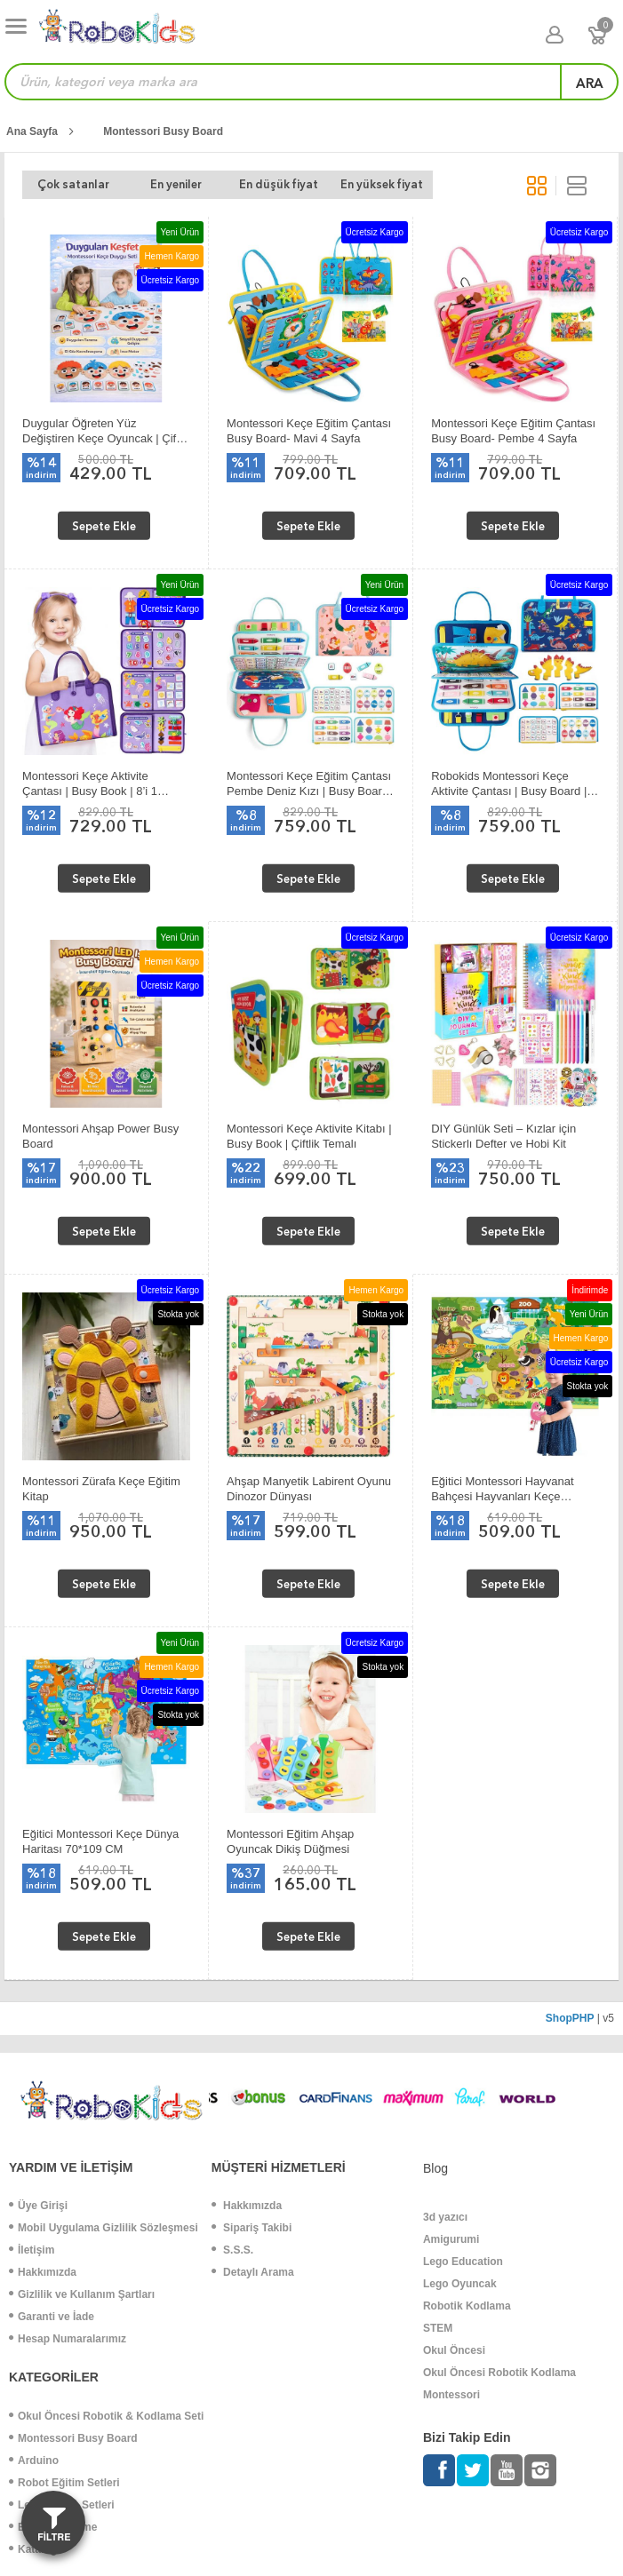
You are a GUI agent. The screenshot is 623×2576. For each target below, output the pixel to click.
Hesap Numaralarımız (67, 2339)
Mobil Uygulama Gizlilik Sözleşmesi (103, 2228)
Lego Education (463, 2261)
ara (589, 83)
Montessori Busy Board (163, 131)
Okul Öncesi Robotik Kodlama (499, 2372)
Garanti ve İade (51, 2316)
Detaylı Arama (253, 2272)
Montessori (451, 2395)
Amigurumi (451, 2239)
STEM (437, 2328)
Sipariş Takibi (252, 2228)
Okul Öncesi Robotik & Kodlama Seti (106, 2416)
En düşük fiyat (236, 184)
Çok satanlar (65, 184)
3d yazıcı (445, 2217)
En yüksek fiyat (324, 184)
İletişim (31, 2250)
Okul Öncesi (454, 2350)
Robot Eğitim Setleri (64, 2483)
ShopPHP (570, 2018)
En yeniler (150, 184)
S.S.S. (232, 2250)
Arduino (34, 2460)
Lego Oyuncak (460, 2284)
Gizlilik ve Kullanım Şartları (82, 2294)
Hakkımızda (42, 2272)
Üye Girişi (38, 2205)
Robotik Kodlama (467, 2306)
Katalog (33, 2549)
